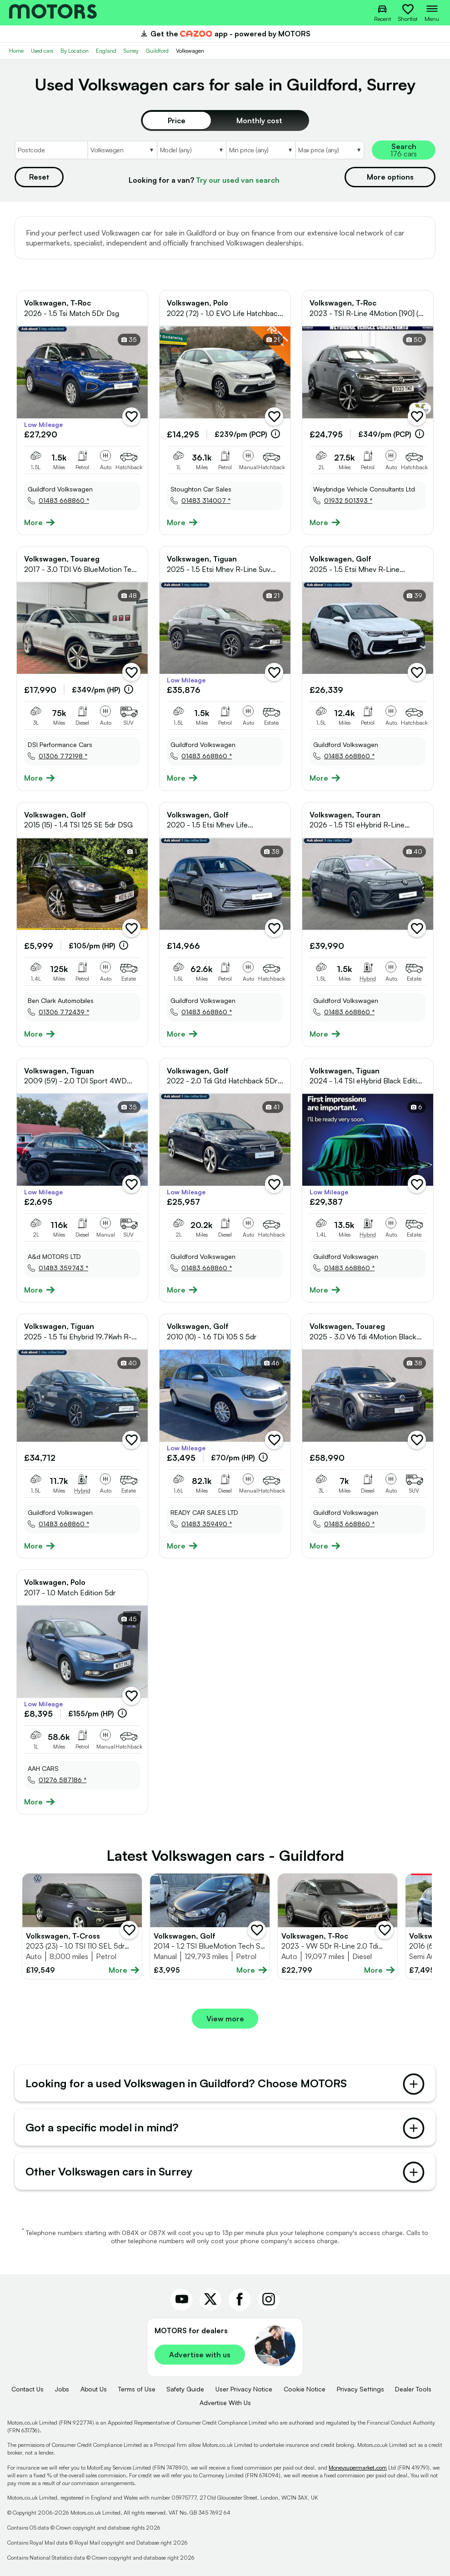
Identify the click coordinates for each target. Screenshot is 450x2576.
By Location (74, 50)
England (106, 50)
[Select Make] (121, 150)
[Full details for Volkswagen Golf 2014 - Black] (210, 1926)
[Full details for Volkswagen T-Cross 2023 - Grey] (82, 1926)
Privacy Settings (360, 2389)
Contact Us (27, 2389)
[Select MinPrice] (260, 150)
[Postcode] (51, 150)
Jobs (62, 2389)
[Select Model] (191, 150)
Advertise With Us (225, 2402)
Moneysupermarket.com (358, 2467)
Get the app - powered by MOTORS (225, 33)
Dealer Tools (413, 2389)
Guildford (157, 50)
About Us (93, 2389)
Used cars (42, 50)
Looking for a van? (204, 180)
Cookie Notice (304, 2389)
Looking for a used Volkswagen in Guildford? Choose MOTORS (225, 2084)
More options (390, 176)
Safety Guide (185, 2389)
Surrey (131, 50)
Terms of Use (136, 2389)
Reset (39, 176)
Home (16, 50)
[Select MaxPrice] (330, 150)
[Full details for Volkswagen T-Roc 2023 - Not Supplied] (337, 1926)
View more (225, 2018)
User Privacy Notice (243, 2389)
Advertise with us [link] (199, 2354)
